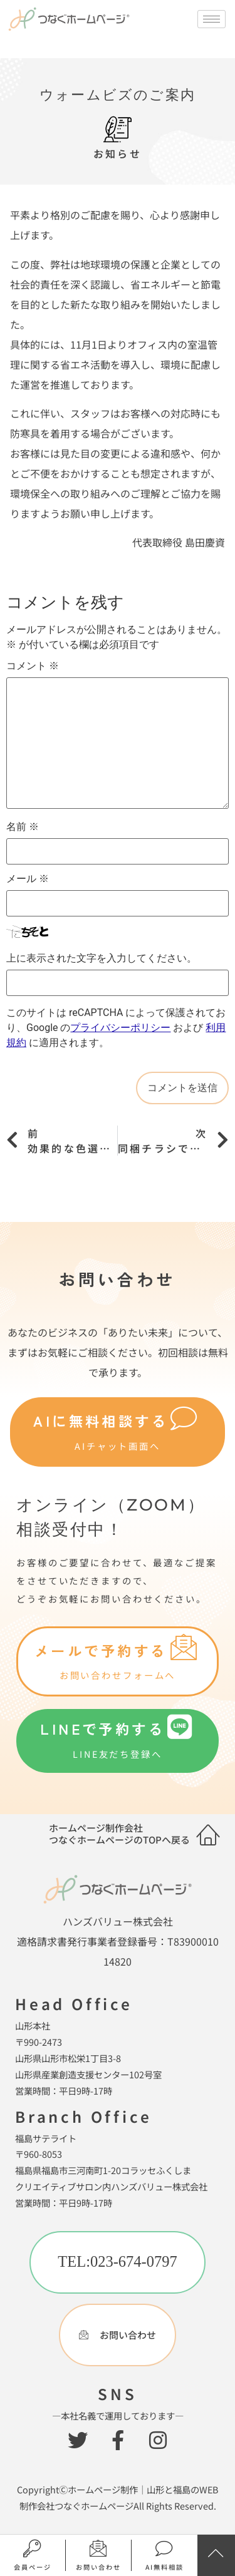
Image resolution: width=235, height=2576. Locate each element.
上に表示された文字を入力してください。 (101, 958)
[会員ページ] (33, 2549)
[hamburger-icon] (211, 19)
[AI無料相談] (164, 2549)
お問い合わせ (98, 2567)
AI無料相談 (164, 2567)
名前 (22, 827)
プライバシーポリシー (120, 1028)
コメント (32, 666)
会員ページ (32, 2567)
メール (27, 879)
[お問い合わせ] (99, 2549)
